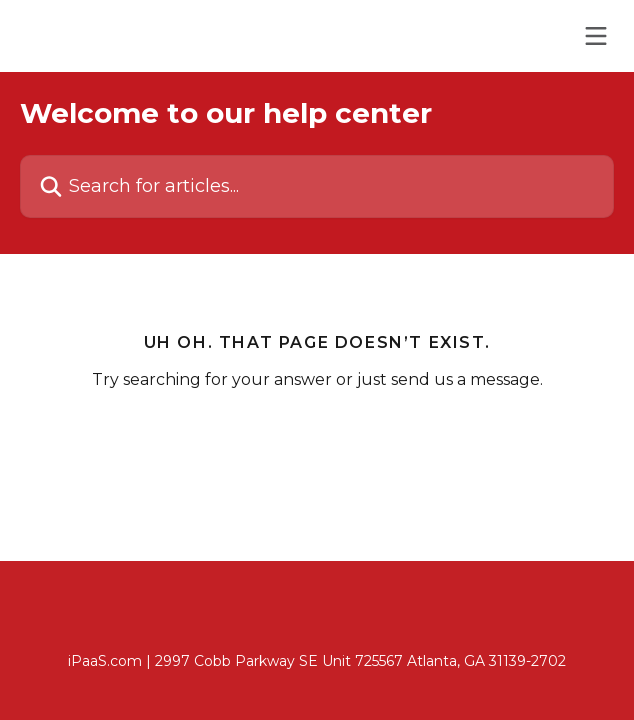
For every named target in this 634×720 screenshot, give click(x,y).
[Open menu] (596, 36)
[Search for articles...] (317, 186)
